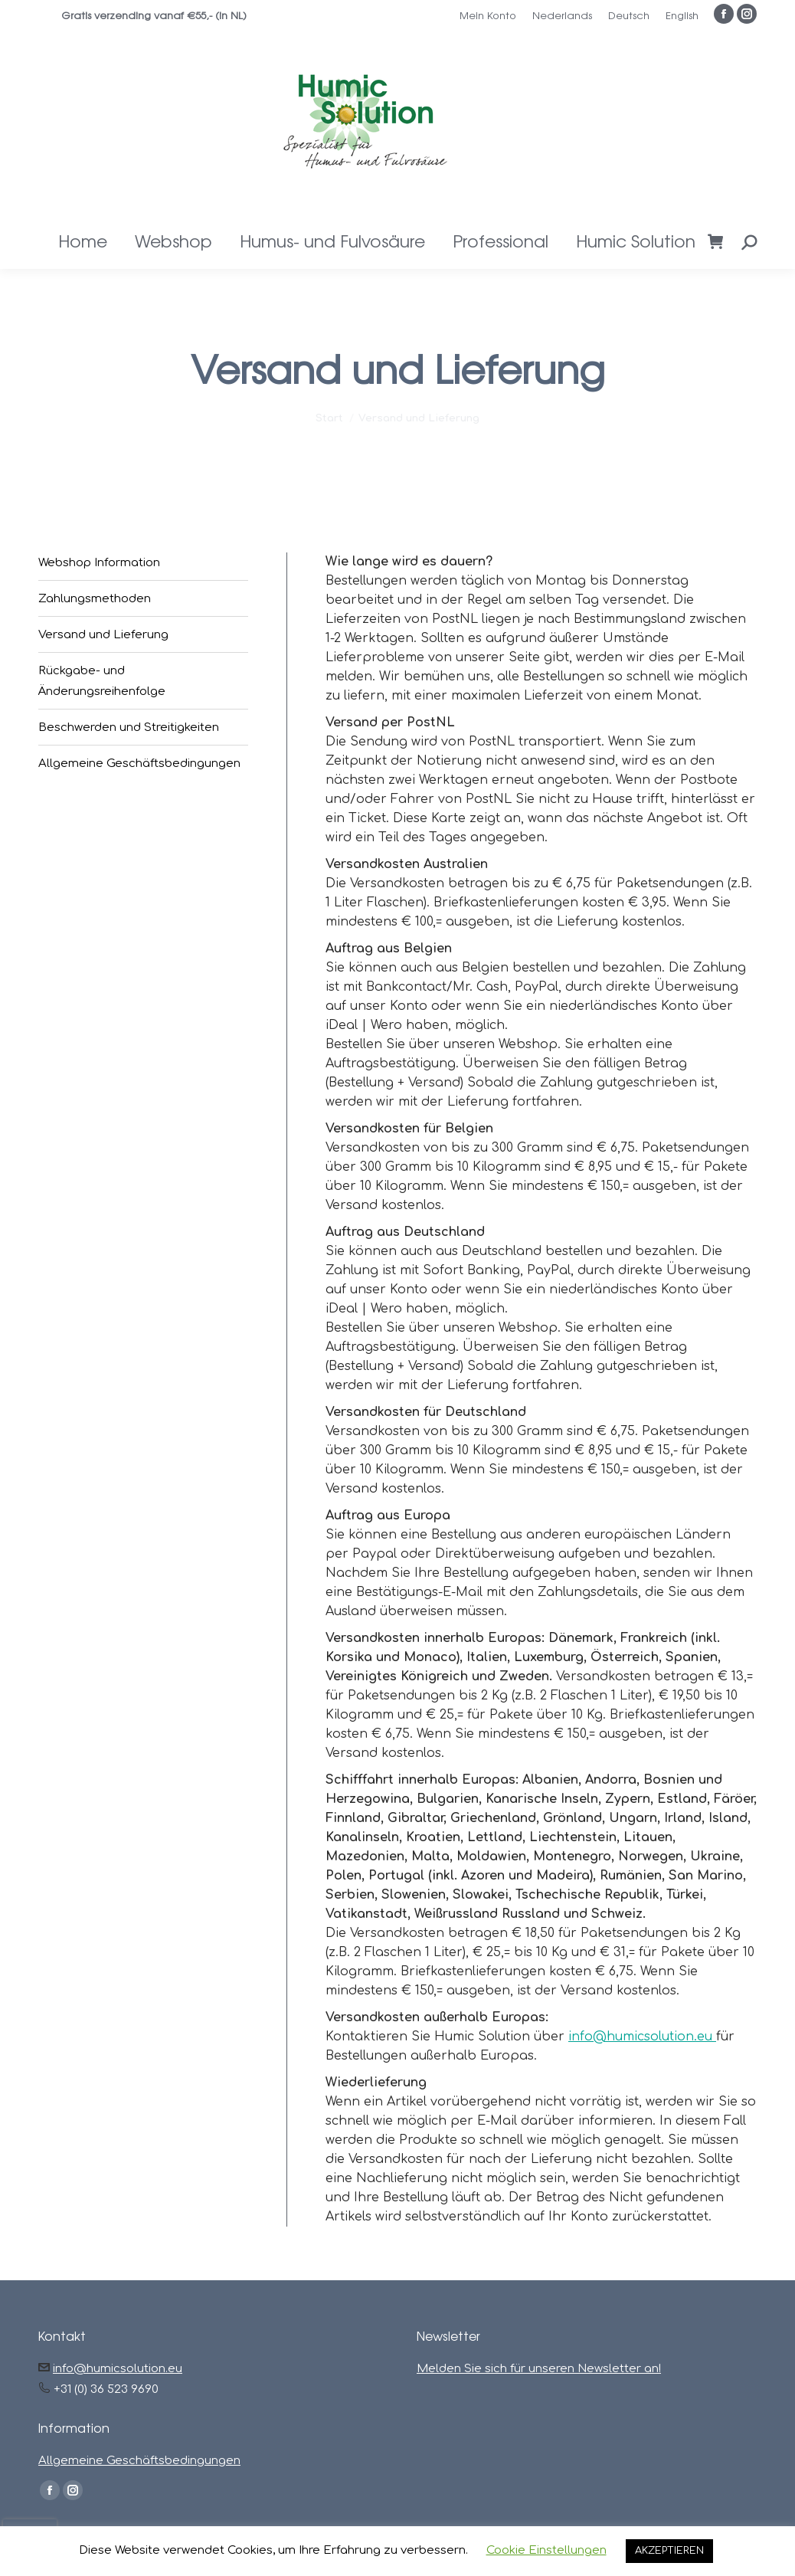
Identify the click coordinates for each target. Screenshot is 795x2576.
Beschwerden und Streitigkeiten (128, 727)
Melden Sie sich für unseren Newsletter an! (539, 2368)
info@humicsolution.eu (642, 2036)
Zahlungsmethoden (94, 598)
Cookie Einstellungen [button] (546, 2550)
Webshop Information (99, 562)
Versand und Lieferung (103, 634)
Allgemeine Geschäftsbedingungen (139, 763)
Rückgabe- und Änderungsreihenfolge (101, 681)
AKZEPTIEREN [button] (669, 2550)
